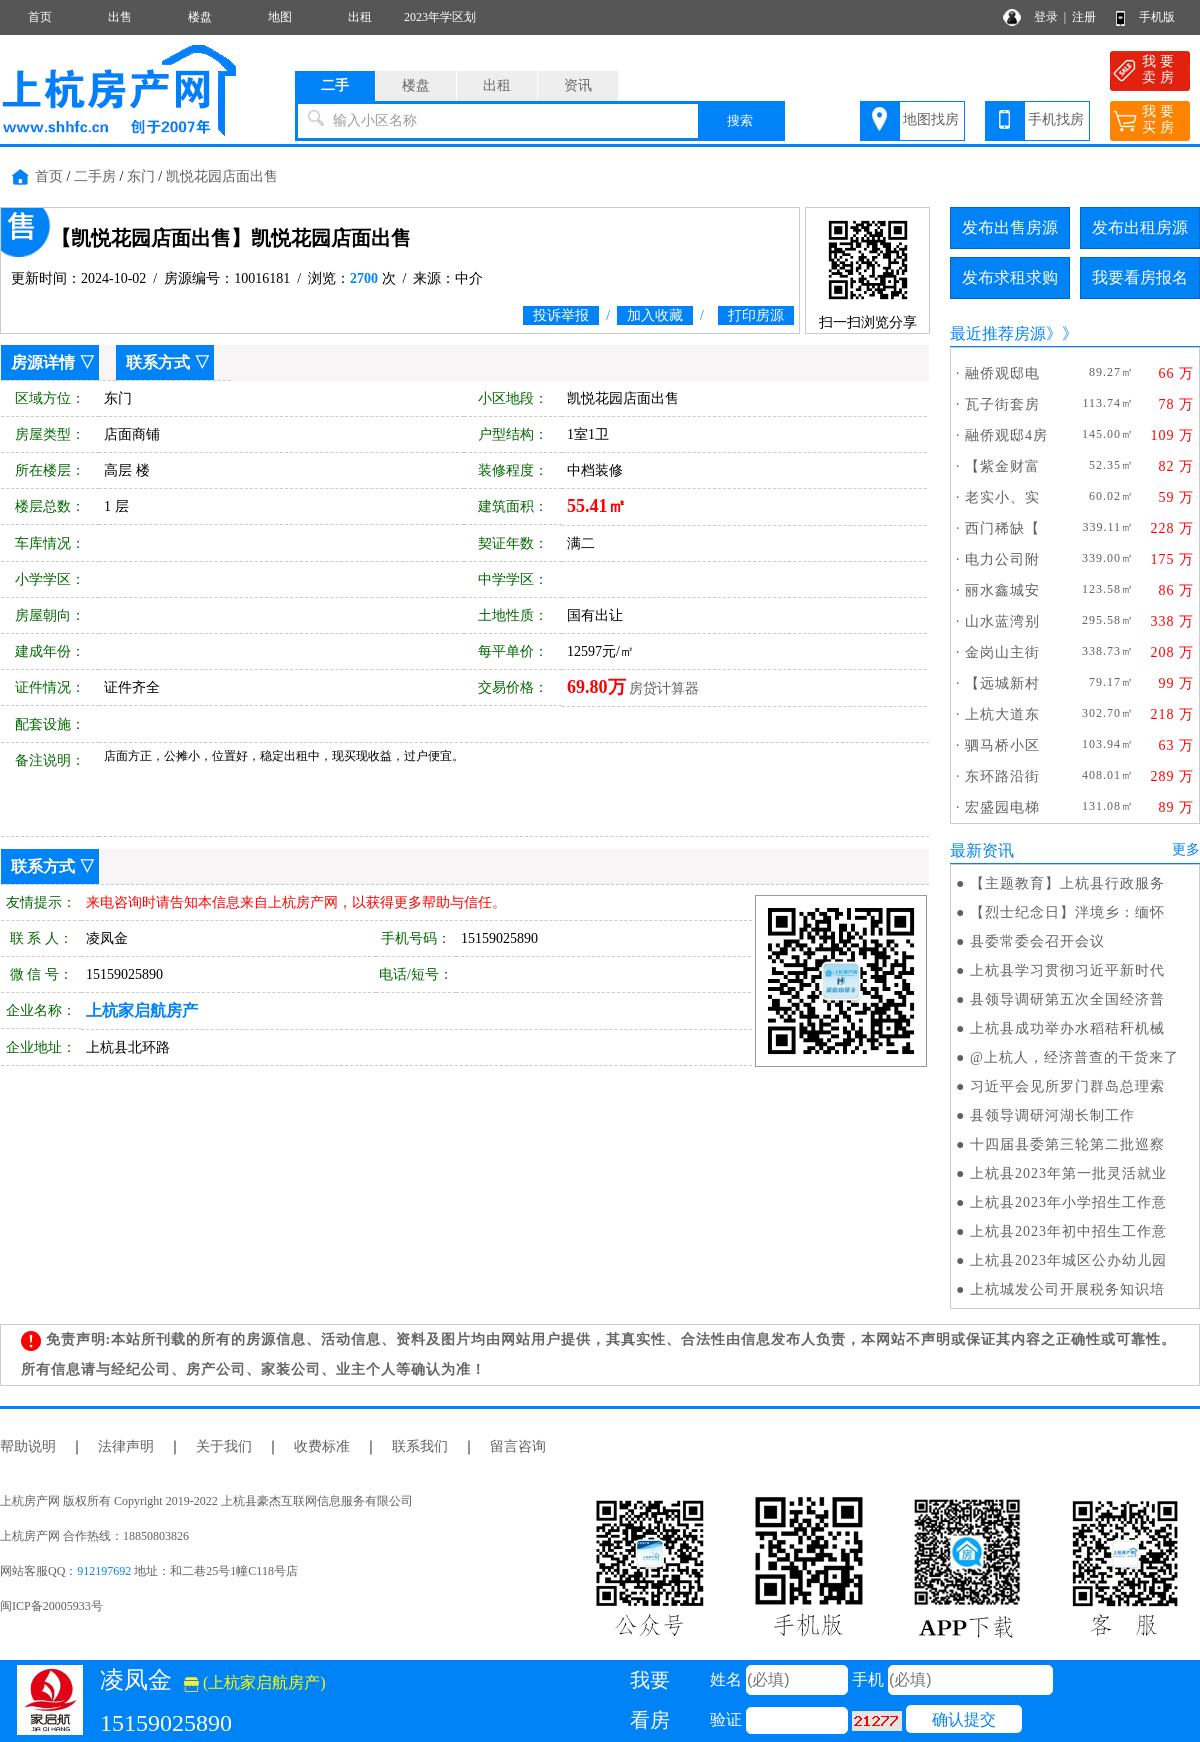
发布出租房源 (1140, 227)
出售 (120, 17)
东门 (141, 176)
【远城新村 (1002, 683)
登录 (1046, 17)
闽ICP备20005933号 (51, 1606)
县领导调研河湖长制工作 (1052, 1115)
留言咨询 (518, 1446)
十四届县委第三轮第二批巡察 (1067, 1144)
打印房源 (756, 315)
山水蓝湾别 (1002, 621)
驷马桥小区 (1002, 745)
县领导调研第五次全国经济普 (1067, 999)
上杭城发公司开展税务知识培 (1067, 1289)
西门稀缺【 (1002, 528)
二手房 (95, 176)
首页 (40, 17)
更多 (1186, 849)
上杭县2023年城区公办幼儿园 (1068, 1260)
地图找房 (931, 119)
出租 (360, 17)
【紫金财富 (1002, 466)
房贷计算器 (664, 688)
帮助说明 (28, 1446)
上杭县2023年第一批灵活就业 (1068, 1173)
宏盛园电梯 (1002, 807)
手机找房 (1056, 119)
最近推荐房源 (998, 333)
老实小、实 (1002, 497)
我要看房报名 (1140, 277)
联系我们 (420, 1446)
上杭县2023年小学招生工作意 (1068, 1202)
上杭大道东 (1002, 714)
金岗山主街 (1002, 652)
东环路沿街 (1002, 776)
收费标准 (322, 1446)
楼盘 (200, 17)
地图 (280, 17)
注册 (1084, 17)
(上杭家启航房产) (255, 1682)
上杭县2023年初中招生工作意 (1068, 1231)
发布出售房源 (1010, 227)
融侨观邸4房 (1006, 435)
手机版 (1157, 17)
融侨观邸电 (1002, 373)
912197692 (104, 1571)
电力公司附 (1002, 559)
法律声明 (126, 1446)
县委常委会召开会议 (1037, 941)
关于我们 (224, 1446)
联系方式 (158, 362)
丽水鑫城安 (1002, 590)
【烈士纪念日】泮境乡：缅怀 (1067, 912)
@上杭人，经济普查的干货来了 (1074, 1057)
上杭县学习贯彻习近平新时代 (1067, 970)
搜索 (740, 120)
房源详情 (43, 362)
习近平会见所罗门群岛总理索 (1067, 1086)
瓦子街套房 (1002, 404)
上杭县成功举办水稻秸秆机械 (1067, 1028)
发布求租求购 (1010, 277)
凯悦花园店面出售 (222, 176)
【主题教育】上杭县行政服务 (1067, 883)
